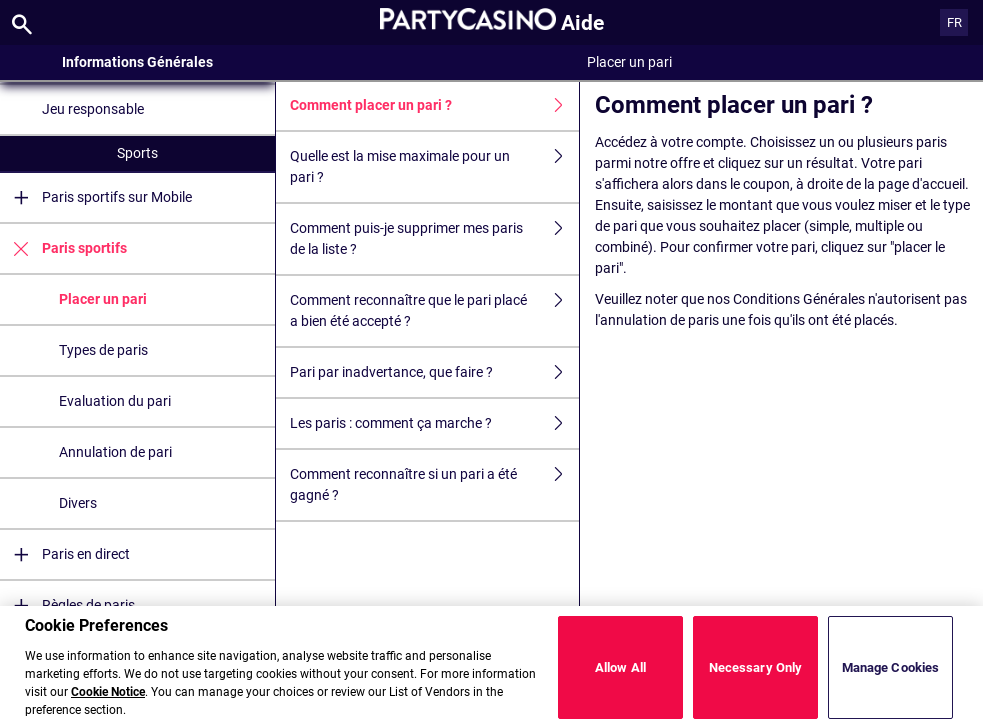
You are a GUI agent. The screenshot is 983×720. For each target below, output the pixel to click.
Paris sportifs (63, 248)
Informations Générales (137, 62)
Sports (137, 153)
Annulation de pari (115, 452)
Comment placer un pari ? (434, 105)
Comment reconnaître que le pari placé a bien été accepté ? (434, 311)
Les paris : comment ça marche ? (434, 423)
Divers (78, 503)
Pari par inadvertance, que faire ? (434, 372)
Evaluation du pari (115, 401)
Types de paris (103, 350)
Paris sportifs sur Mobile (96, 197)
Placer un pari (103, 299)
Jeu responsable (93, 109)
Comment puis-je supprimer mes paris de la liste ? (434, 239)
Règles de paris (67, 605)
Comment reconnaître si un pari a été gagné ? (434, 485)
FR (954, 22)
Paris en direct (65, 554)
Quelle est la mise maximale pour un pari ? (434, 167)
